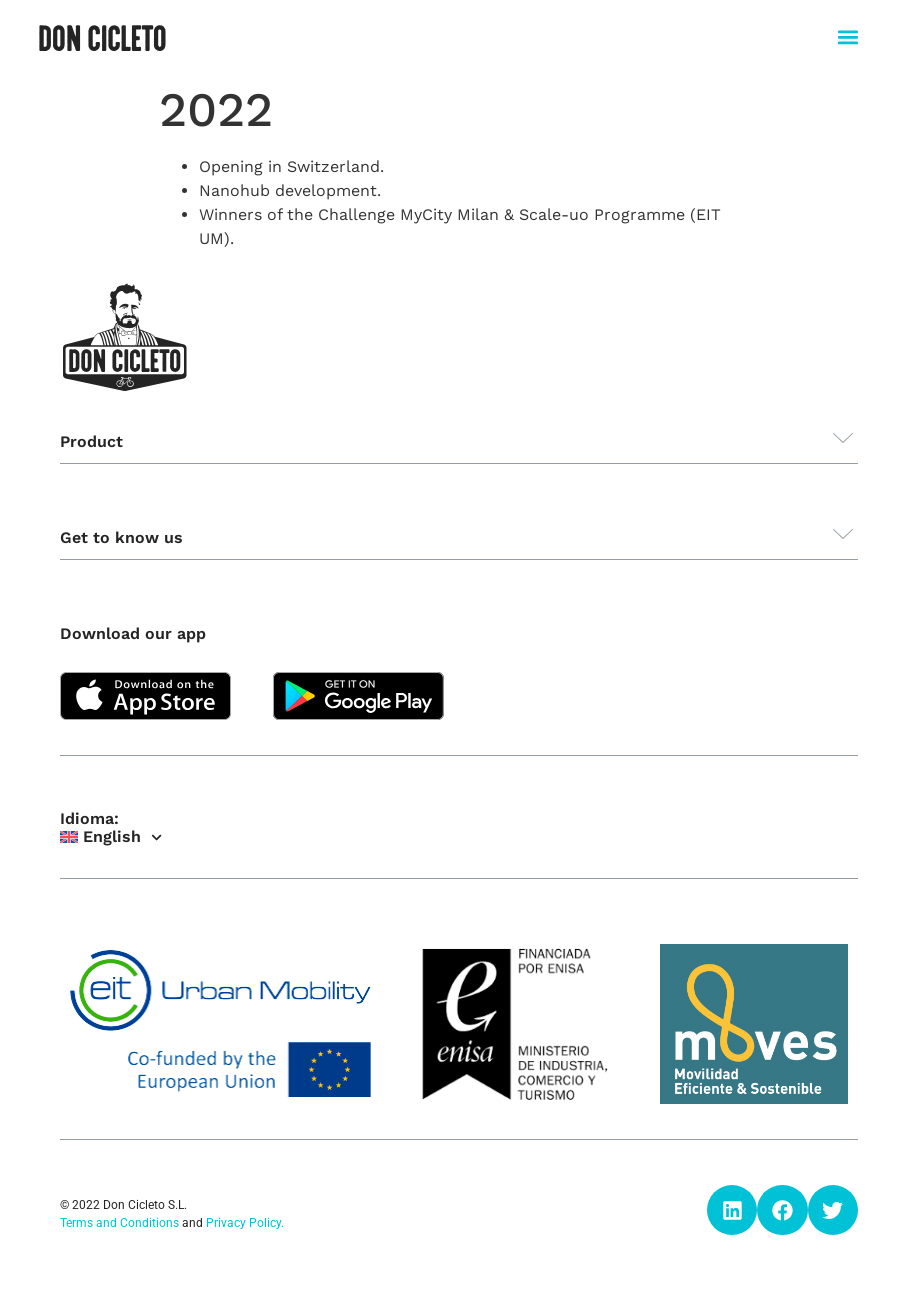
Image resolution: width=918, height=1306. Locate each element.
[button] (847, 36)
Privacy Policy (243, 1223)
